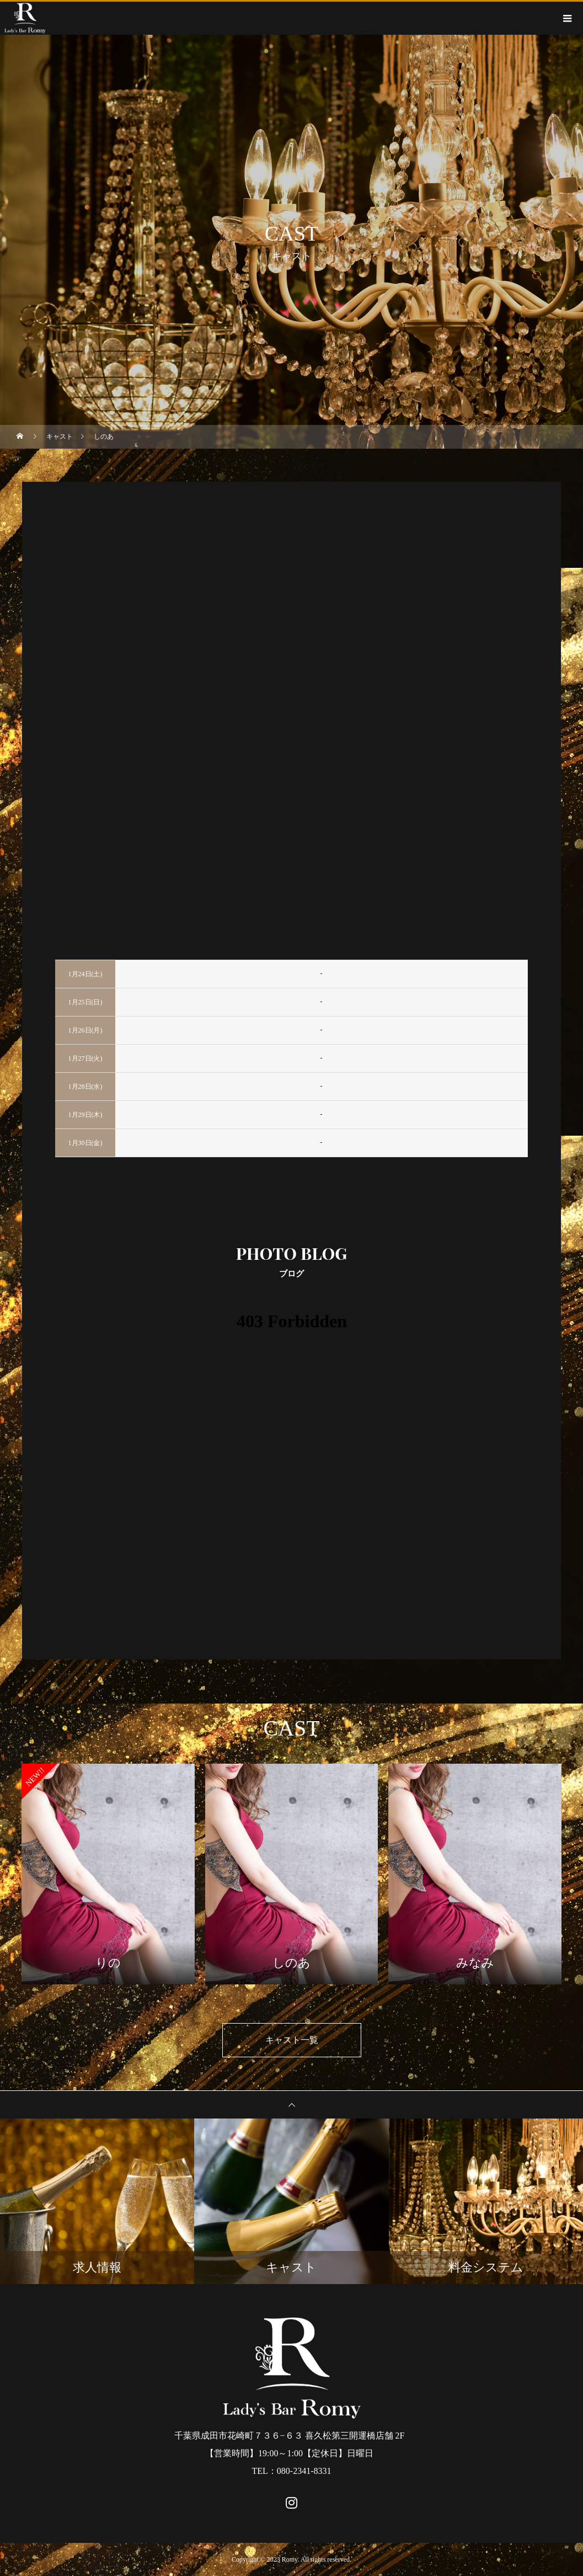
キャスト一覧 (291, 2040)
